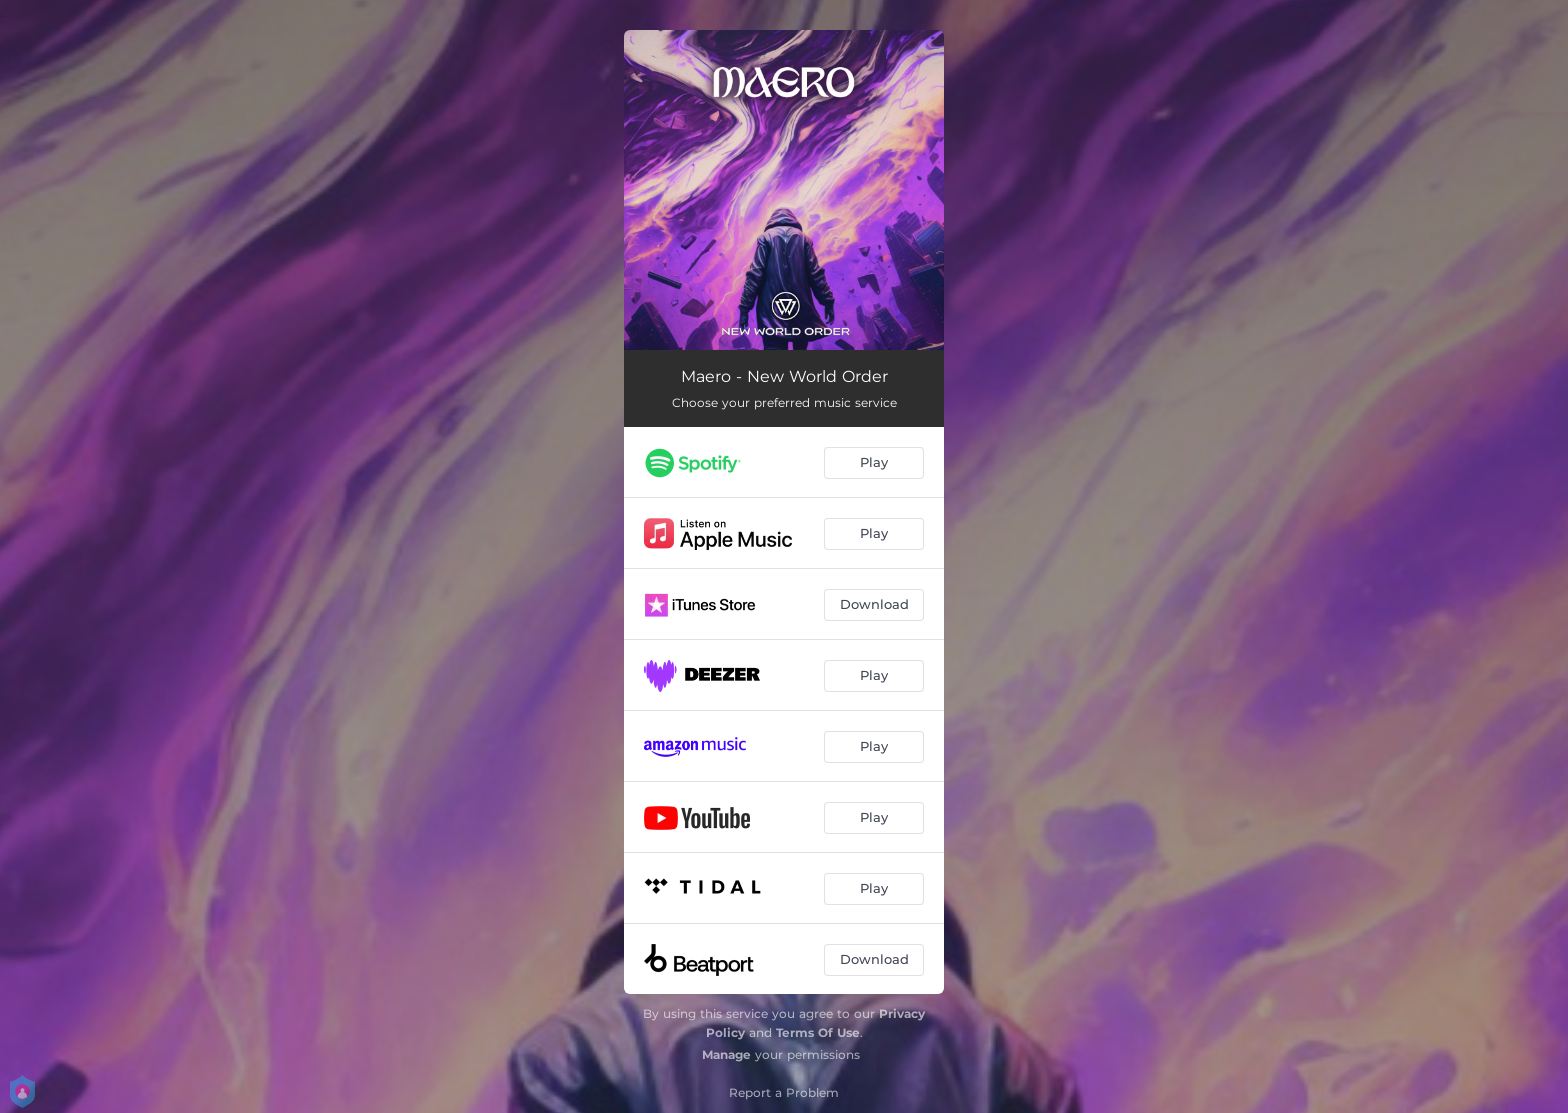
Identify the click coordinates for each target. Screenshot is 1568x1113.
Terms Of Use (818, 1032)
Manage (726, 1054)
